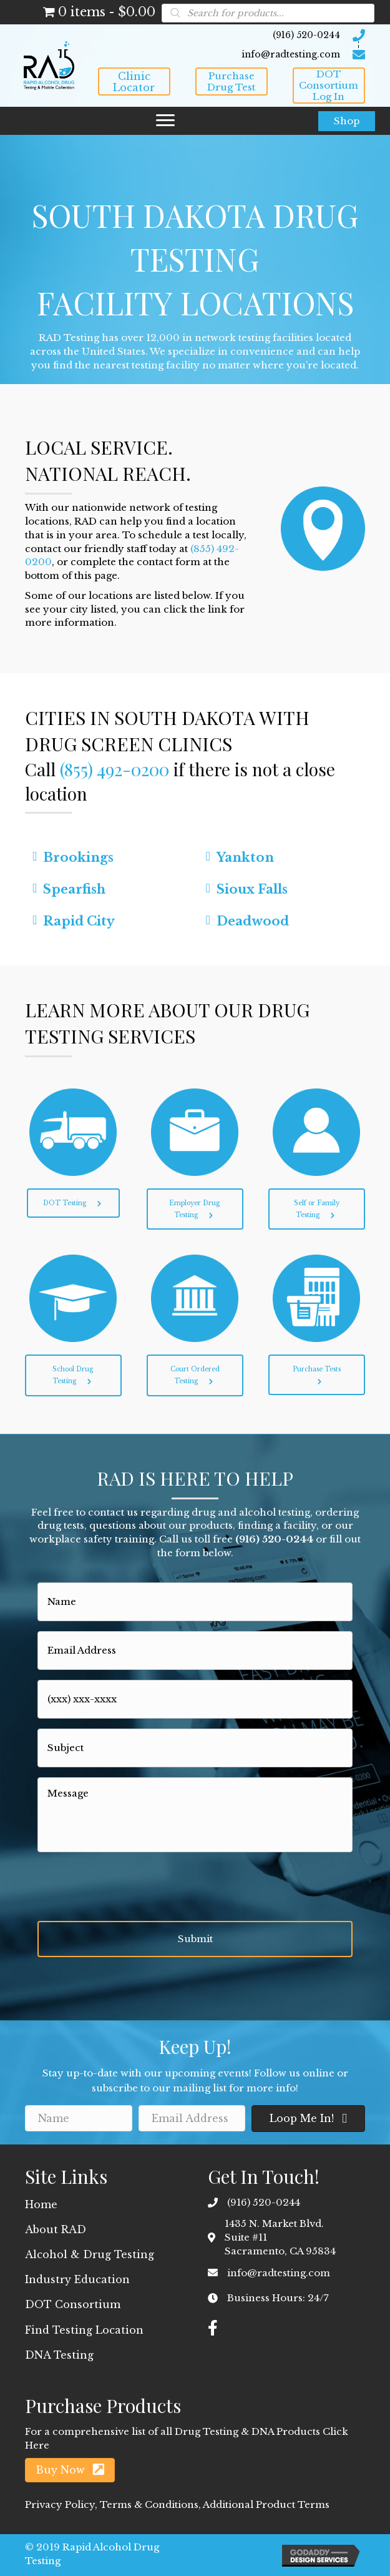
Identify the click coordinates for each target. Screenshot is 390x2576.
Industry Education (77, 2279)
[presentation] (132, 1886)
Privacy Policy (60, 2504)
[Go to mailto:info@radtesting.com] (231, 54)
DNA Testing (59, 2355)
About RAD (55, 2229)
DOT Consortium (72, 2304)
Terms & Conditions (149, 2504)
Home (41, 2204)
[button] (134, 81)
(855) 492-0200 (114, 769)
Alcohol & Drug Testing (89, 2254)
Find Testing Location (84, 2330)
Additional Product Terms (265, 2504)
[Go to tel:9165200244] (231, 34)
